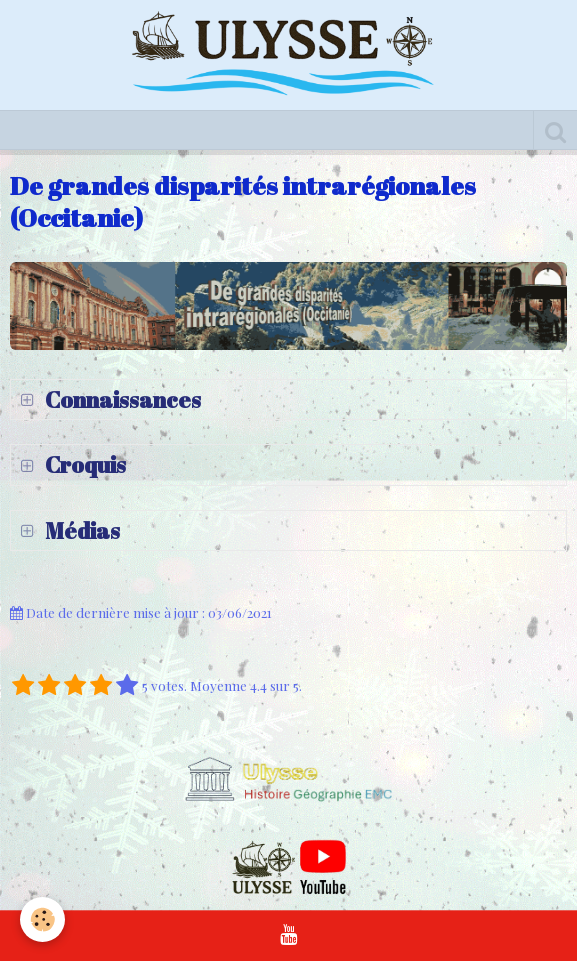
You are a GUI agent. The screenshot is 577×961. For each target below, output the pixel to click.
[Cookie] (42, 919)
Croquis (83, 464)
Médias (80, 530)
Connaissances (121, 399)
